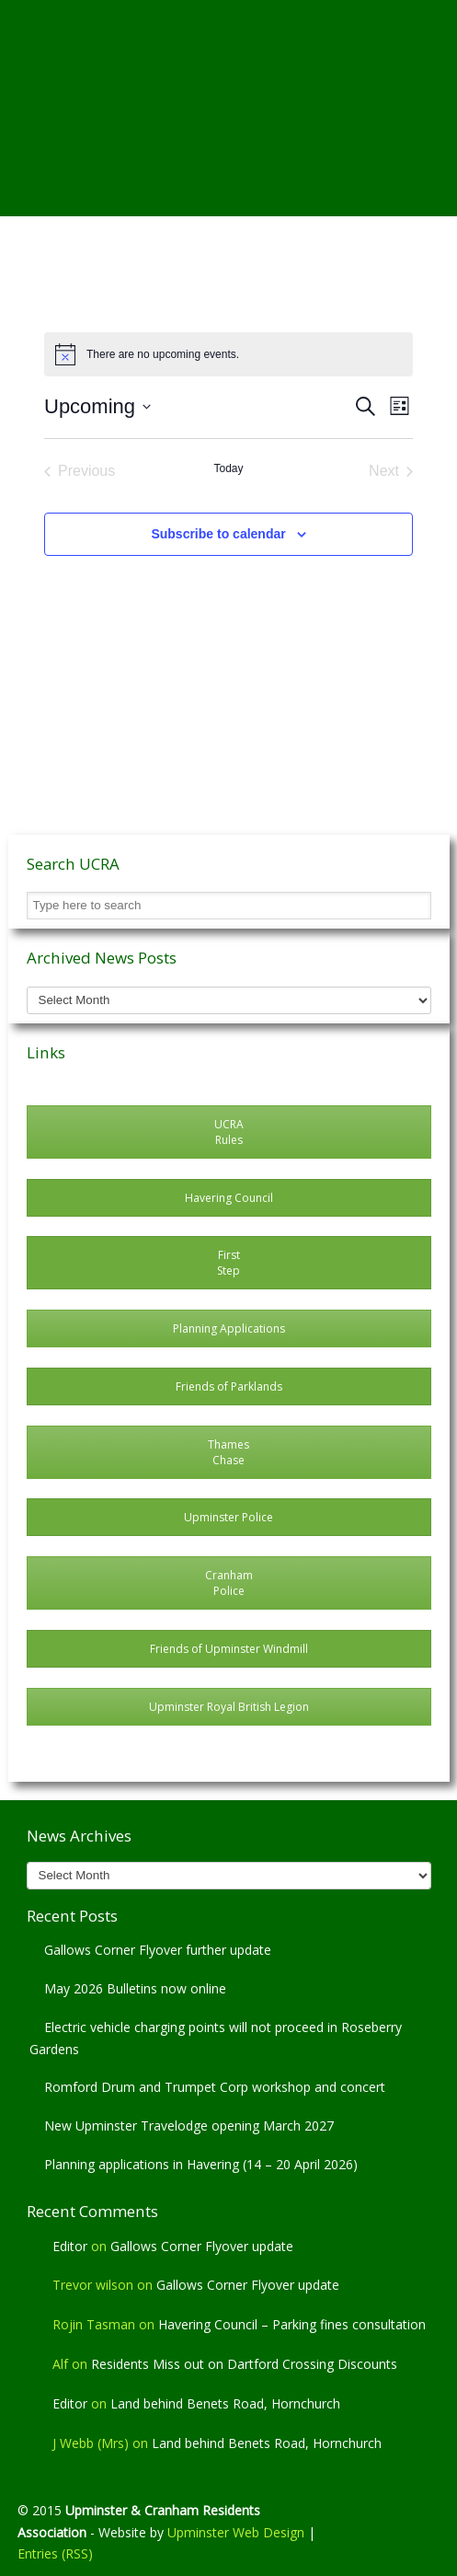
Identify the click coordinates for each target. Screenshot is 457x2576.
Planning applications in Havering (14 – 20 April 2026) (201, 2164)
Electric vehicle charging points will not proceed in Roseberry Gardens (215, 2038)
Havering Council (229, 1198)
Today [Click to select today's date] (228, 468)
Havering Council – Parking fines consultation (292, 2324)
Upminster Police (228, 1517)
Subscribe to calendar (218, 533)
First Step (228, 1262)
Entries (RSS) (55, 2553)
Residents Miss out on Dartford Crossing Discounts (244, 2364)
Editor (69, 2246)
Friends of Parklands (229, 1386)
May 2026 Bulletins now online (135, 1988)
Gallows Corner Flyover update (201, 2246)
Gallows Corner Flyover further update (157, 1949)
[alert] (228, 354)
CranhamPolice (229, 1583)
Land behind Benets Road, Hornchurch (225, 2403)
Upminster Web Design (235, 2532)
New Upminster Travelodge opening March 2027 (189, 2125)
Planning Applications (229, 1328)
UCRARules (229, 1132)
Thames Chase (228, 1452)
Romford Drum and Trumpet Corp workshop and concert (214, 2087)
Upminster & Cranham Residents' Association (229, 75)
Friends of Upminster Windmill (229, 1649)
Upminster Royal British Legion (229, 1707)
